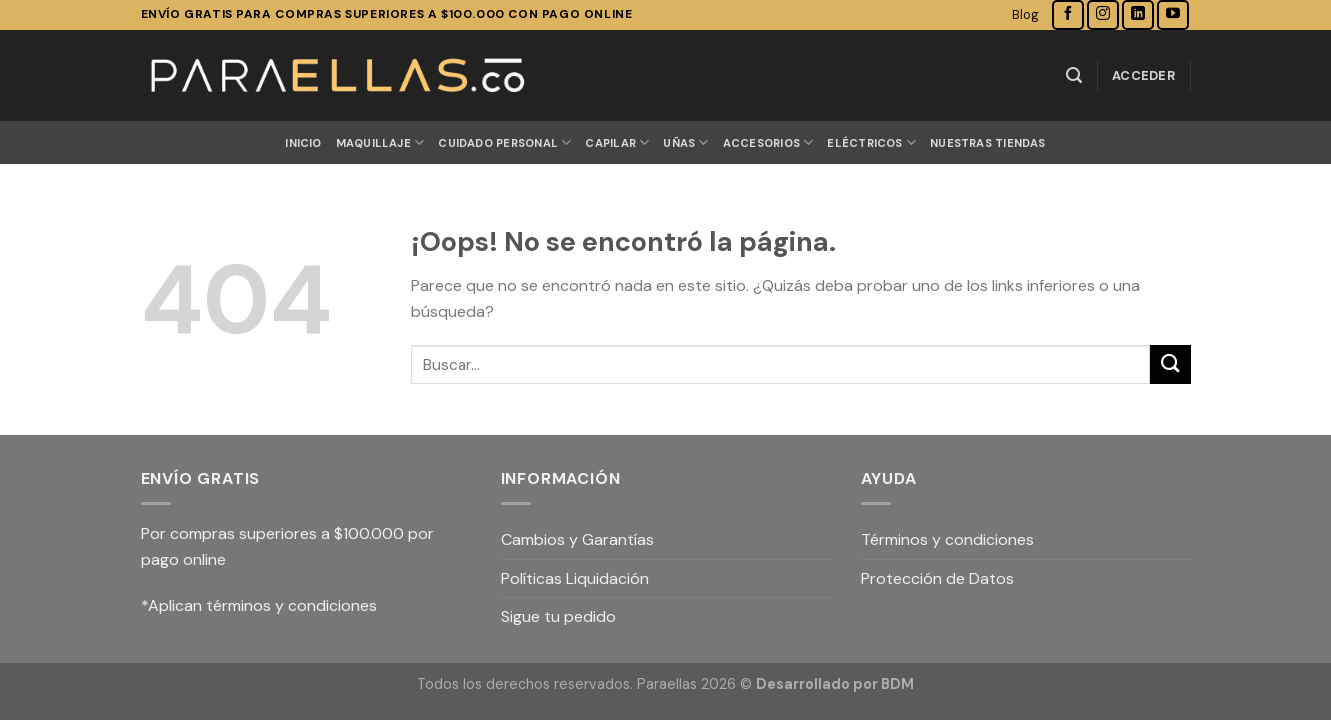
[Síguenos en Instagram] (1103, 14)
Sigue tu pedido (558, 616)
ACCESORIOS (768, 142)
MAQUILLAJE (380, 142)
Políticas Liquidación (575, 578)
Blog (1025, 14)
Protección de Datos (937, 578)
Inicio (303, 143)
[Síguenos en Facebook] (1068, 14)
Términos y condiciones (947, 539)
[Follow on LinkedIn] (1138, 14)
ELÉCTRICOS (871, 142)
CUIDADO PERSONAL (504, 142)
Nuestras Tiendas (988, 143)
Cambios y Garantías (577, 539)
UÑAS (685, 142)
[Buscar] (1074, 75)
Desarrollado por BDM (835, 684)
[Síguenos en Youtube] (1173, 14)
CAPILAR (617, 142)
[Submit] (1170, 364)
